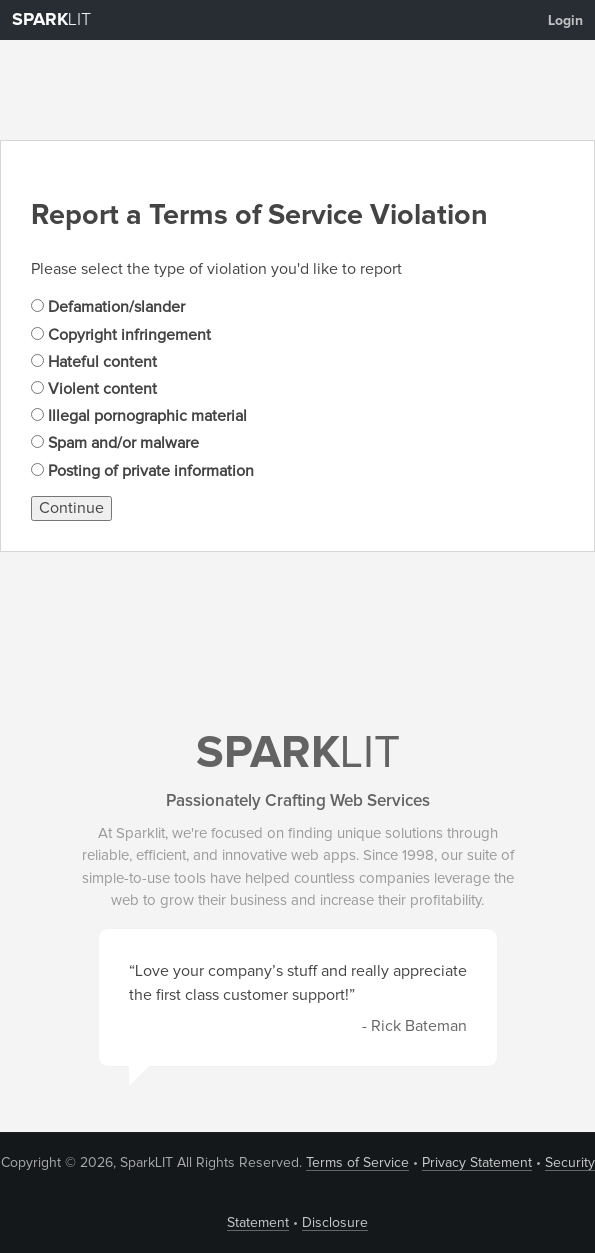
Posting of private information (142, 471)
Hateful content (94, 362)
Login (565, 21)
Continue (71, 508)
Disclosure (335, 1223)
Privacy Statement (477, 1163)
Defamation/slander (108, 307)
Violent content (94, 389)
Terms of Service (357, 1163)
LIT (51, 20)
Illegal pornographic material (139, 416)
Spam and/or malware (115, 443)
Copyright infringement (121, 335)
